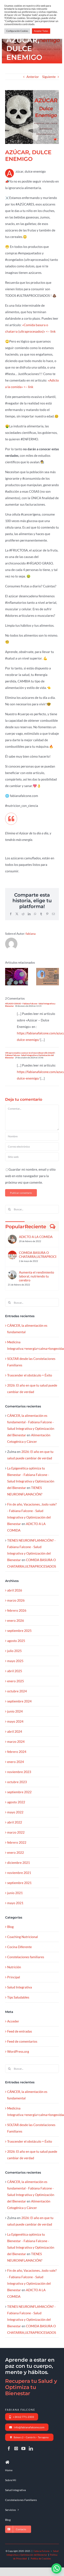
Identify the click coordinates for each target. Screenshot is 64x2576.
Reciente (35, 1226)
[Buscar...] (32, 1209)
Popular (15, 1226)
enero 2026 (15, 1620)
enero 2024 (15, 1762)
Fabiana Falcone (41, 2551)
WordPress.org (18, 2051)
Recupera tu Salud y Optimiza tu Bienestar (31, 2387)
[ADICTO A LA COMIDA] (12, 1238)
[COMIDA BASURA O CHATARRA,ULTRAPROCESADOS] (12, 1254)
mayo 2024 (15, 1721)
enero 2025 (15, 1681)
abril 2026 (14, 1590)
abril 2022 (14, 1822)
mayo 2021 (15, 1903)
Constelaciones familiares (25, 1957)
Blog (10, 1927)
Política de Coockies (41, 2558)
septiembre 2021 (19, 1883)
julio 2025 (14, 1651)
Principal (13, 1977)
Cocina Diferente (19, 1947)
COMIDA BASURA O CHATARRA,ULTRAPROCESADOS (37, 1255)
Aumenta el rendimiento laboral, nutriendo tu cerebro (36, 1276)
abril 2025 (14, 1671)
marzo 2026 (16, 1600)
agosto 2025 (16, 1641)
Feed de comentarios (22, 2041)
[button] (7, 976)
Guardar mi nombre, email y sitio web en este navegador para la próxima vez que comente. (30, 1175)
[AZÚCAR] (32, 117)
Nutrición (14, 1967)
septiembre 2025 (19, 1631)
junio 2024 (15, 1711)
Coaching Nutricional (22, 1937)
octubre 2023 (17, 1782)
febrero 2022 (16, 1842)
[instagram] (16, 2448)
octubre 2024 (17, 1691)
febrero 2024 (16, 1752)
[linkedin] (31, 2448)
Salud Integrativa (19, 1987)
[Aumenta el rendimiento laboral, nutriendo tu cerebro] (12, 1273)
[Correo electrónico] (32, 1146)
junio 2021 (15, 1893)
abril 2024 (14, 1731)
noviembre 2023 (19, 1772)
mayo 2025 (15, 1661)
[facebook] (9, 2448)
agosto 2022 (16, 1802)
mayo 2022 (15, 1812)
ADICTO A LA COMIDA (36, 1237)
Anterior (32, 77)
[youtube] (23, 2448)
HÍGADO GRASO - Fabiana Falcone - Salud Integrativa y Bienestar (30, 1004)
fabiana (30, 933)
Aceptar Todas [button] (41, 31)
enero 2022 (15, 1852)
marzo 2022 (16, 1832)
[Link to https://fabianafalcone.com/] (7, 2462)
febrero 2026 (16, 1610)
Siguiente (49, 77)
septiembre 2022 (19, 1792)
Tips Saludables (18, 1997)
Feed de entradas (19, 2031)
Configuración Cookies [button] (17, 31)
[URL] (32, 1157)
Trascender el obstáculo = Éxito (29, 1375)
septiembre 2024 (19, 1701)
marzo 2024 (16, 1741)
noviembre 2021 (19, 1873)
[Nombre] (32, 1136)
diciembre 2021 (18, 1863)
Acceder (13, 2021)
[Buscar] (9, 1209)
